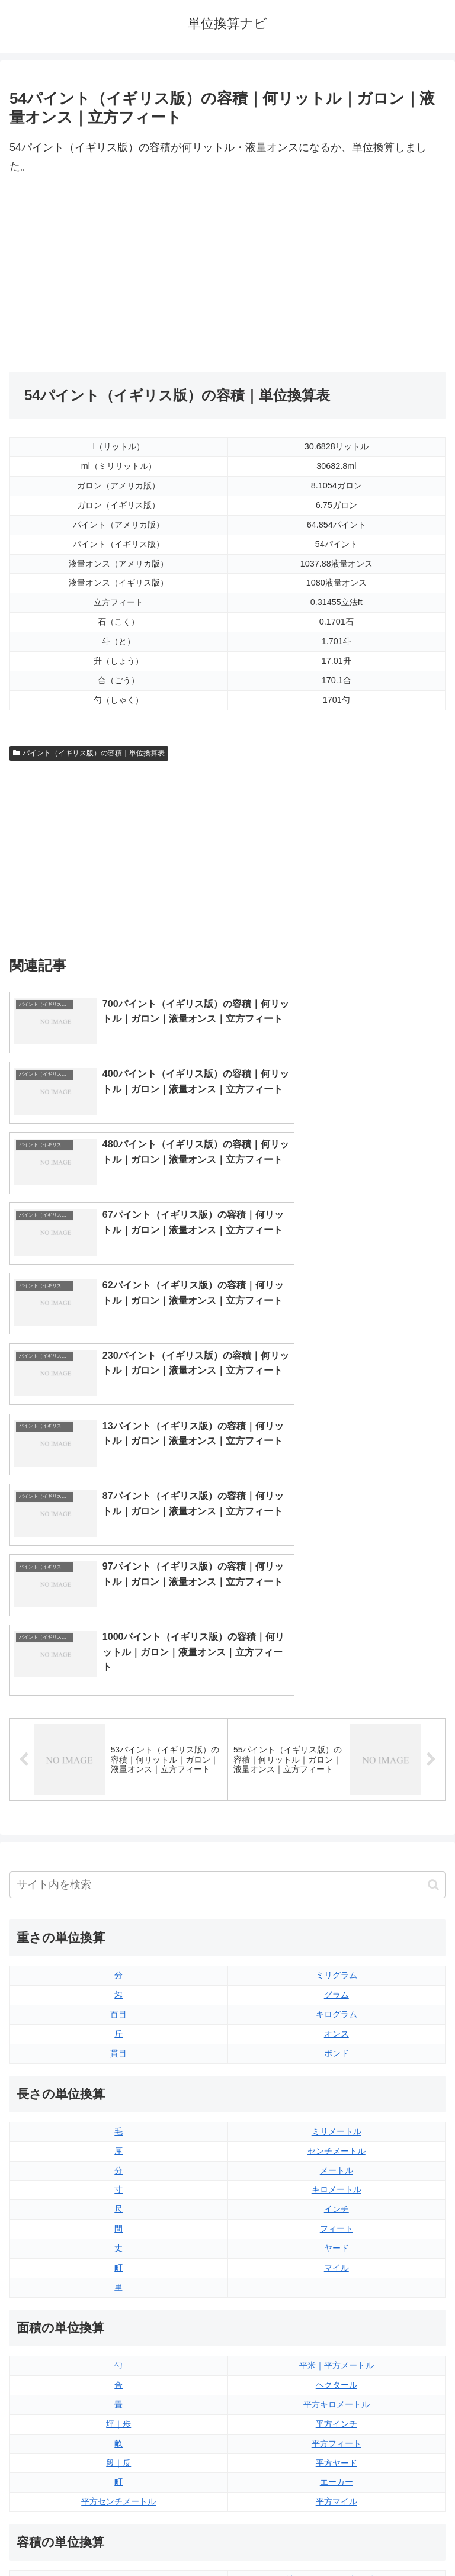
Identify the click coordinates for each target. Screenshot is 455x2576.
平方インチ (336, 2112)
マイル (336, 1956)
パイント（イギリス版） (336, 2326)
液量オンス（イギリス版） (336, 2268)
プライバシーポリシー (338, 2537)
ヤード (336, 1936)
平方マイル (336, 2190)
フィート (336, 1917)
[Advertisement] (118, 274)
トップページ (116, 2537)
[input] (227, 1573)
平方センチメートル (118, 2190)
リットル (118, 2385)
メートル (336, 1859)
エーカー (336, 2170)
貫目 (118, 1742)
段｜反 (118, 2151)
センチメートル (336, 1839)
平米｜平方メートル (336, 2054)
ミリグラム (336, 1663)
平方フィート (336, 2132)
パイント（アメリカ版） (336, 2346)
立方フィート (336, 2307)
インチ (336, 1897)
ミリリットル (118, 2366)
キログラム (336, 1702)
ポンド (336, 1742)
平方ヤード (336, 2151)
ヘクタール (336, 2073)
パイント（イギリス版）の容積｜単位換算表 (89, 753)
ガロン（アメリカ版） (336, 2385)
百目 (118, 1702)
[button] (433, 1573)
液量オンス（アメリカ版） (336, 2287)
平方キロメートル (336, 2093)
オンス (336, 1722)
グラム (336, 1683)
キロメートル (336, 1878)
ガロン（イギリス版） (336, 2366)
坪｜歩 (118, 2112)
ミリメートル (336, 1820)
